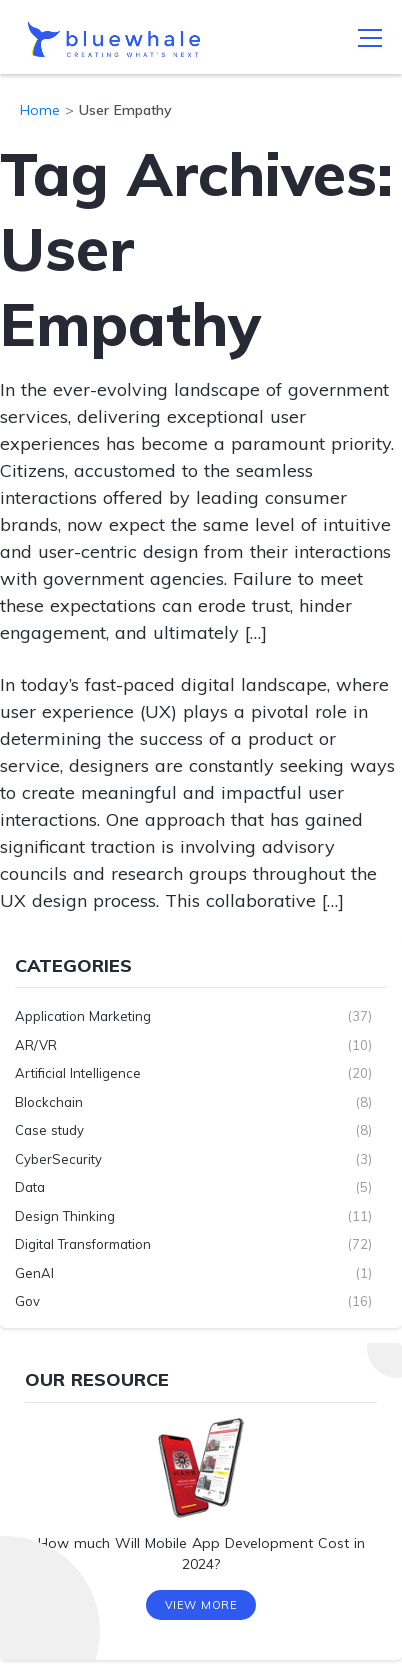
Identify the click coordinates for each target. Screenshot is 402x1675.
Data (30, 1187)
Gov (27, 1301)
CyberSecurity (58, 1159)
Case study (49, 1130)
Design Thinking (65, 1216)
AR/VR (36, 1045)
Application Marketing (83, 1016)
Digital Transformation (83, 1244)
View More (201, 1605)
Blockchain (49, 1102)
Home (40, 110)
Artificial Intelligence (78, 1073)
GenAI (34, 1273)
